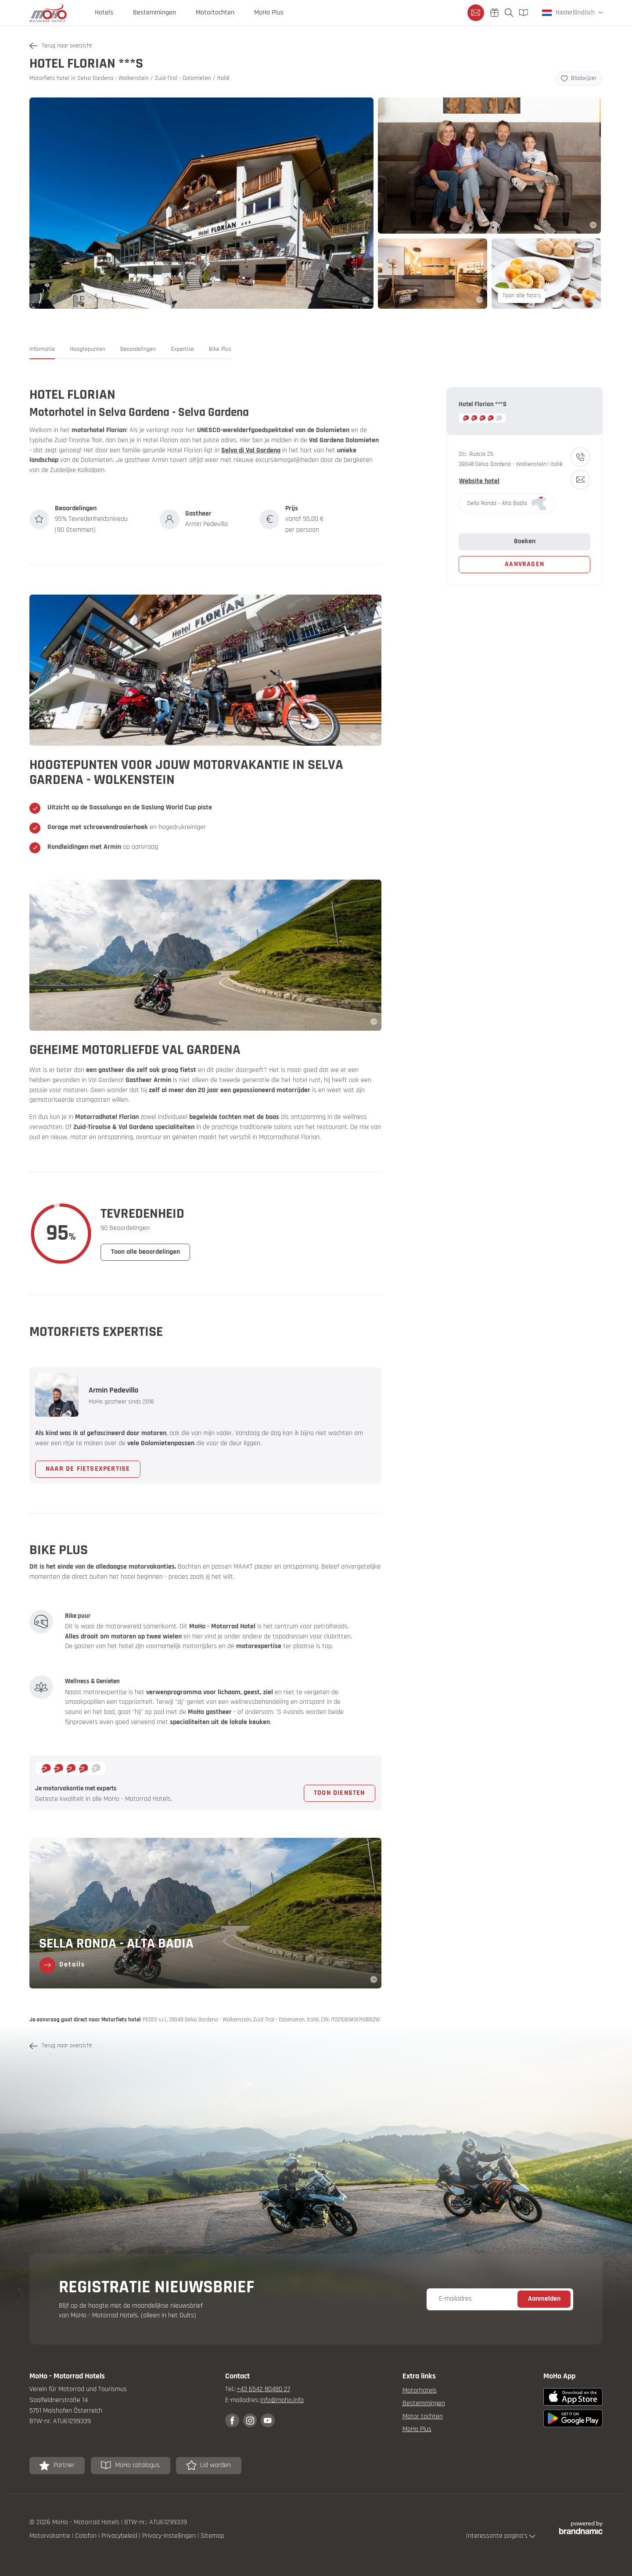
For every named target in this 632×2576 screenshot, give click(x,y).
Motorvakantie (50, 2535)
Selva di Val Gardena (250, 450)
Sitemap (212, 2535)
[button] (42, 351)
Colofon (86, 2535)
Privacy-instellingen (170, 2535)
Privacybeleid (120, 2535)
